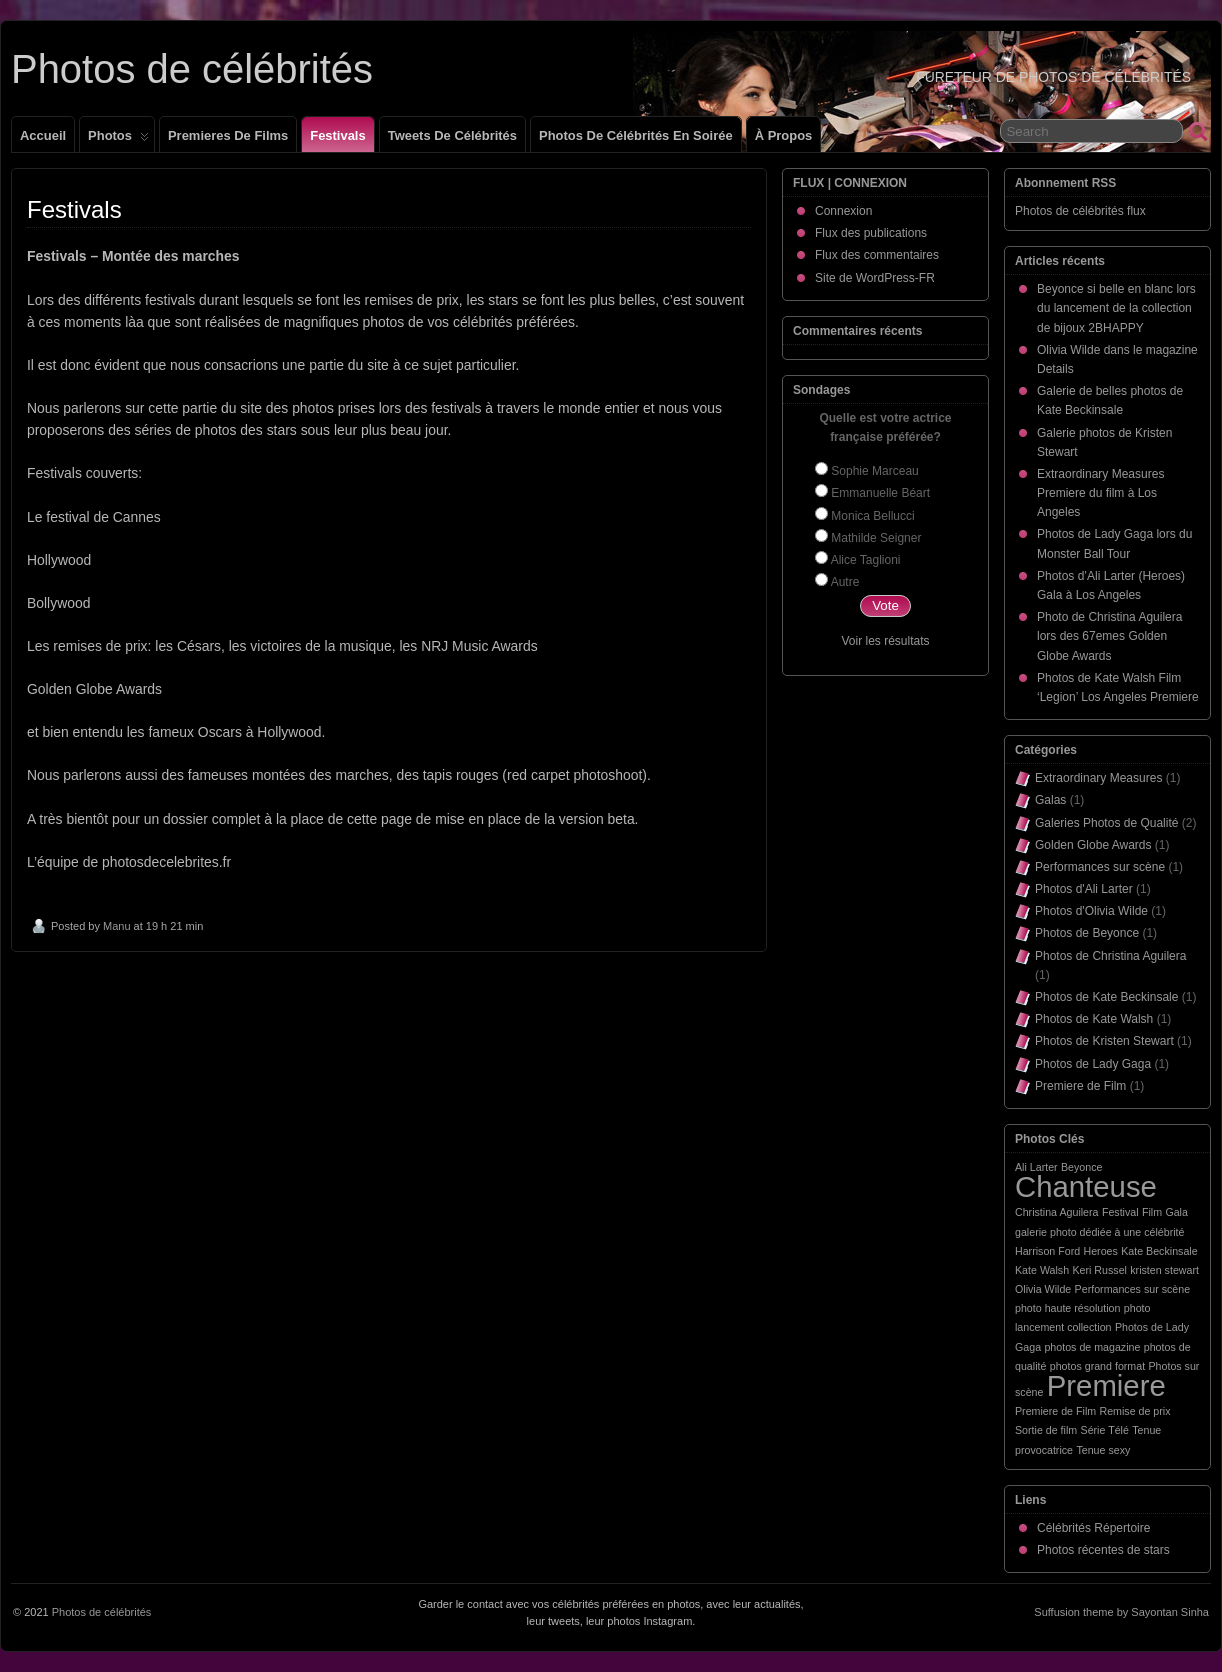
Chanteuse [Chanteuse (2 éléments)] (1086, 1186)
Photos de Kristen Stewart (1104, 1041)
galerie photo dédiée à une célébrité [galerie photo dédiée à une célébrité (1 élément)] (1099, 1232)
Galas (1050, 800)
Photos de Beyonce (1087, 933)
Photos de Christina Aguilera (1110, 956)
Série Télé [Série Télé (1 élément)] (1105, 1430)
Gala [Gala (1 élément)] (1176, 1212)
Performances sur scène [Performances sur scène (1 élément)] (1133, 1289)
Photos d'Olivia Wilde (1091, 911)
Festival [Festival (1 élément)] (1120, 1212)
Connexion (843, 211)
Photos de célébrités (192, 69)
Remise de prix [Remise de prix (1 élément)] (1134, 1411)
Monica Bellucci (872, 516)
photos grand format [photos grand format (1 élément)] (1097, 1366)
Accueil (43, 135)
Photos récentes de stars (1103, 1550)
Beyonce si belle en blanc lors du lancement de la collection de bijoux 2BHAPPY (1116, 308)
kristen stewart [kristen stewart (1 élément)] (1164, 1270)
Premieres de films (228, 135)
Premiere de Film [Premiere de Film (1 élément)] (1055, 1411)
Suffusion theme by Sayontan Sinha (1121, 1612)
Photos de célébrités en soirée (636, 135)
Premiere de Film (1080, 1086)
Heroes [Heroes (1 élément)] (1100, 1251)
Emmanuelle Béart (880, 493)
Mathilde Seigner (876, 538)
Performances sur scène (1100, 867)
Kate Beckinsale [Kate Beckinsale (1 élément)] (1159, 1251)
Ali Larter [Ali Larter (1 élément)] (1036, 1167)
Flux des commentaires (877, 255)
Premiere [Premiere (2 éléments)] (1106, 1385)
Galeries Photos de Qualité (1106, 823)
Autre (845, 582)
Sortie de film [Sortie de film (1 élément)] (1046, 1430)
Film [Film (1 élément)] (1152, 1212)
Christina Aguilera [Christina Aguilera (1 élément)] (1057, 1212)
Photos (118, 140)
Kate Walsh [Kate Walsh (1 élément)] (1042, 1270)
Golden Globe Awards (1093, 845)
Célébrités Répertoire (1093, 1528)
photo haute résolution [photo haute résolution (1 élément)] (1067, 1308)
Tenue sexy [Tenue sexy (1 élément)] (1103, 1450)
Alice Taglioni (866, 560)
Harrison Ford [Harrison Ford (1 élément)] (1047, 1251)
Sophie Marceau (874, 471)
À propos (784, 135)
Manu (117, 926)
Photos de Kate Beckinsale (1106, 997)
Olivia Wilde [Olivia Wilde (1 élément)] (1043, 1289)
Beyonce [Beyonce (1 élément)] (1081, 1167)
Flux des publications (871, 233)
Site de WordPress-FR (875, 278)
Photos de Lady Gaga (1093, 1064)
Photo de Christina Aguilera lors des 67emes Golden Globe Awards (1109, 636)
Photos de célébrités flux (1080, 211)
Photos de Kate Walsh (1094, 1019)
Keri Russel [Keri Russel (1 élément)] (1099, 1270)
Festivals (337, 135)
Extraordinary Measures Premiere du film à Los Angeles (1100, 493)
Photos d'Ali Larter (1084, 889)
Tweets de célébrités (452, 135)
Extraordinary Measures (1098, 778)
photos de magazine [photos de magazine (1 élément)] (1092, 1347)
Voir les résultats (885, 641)
